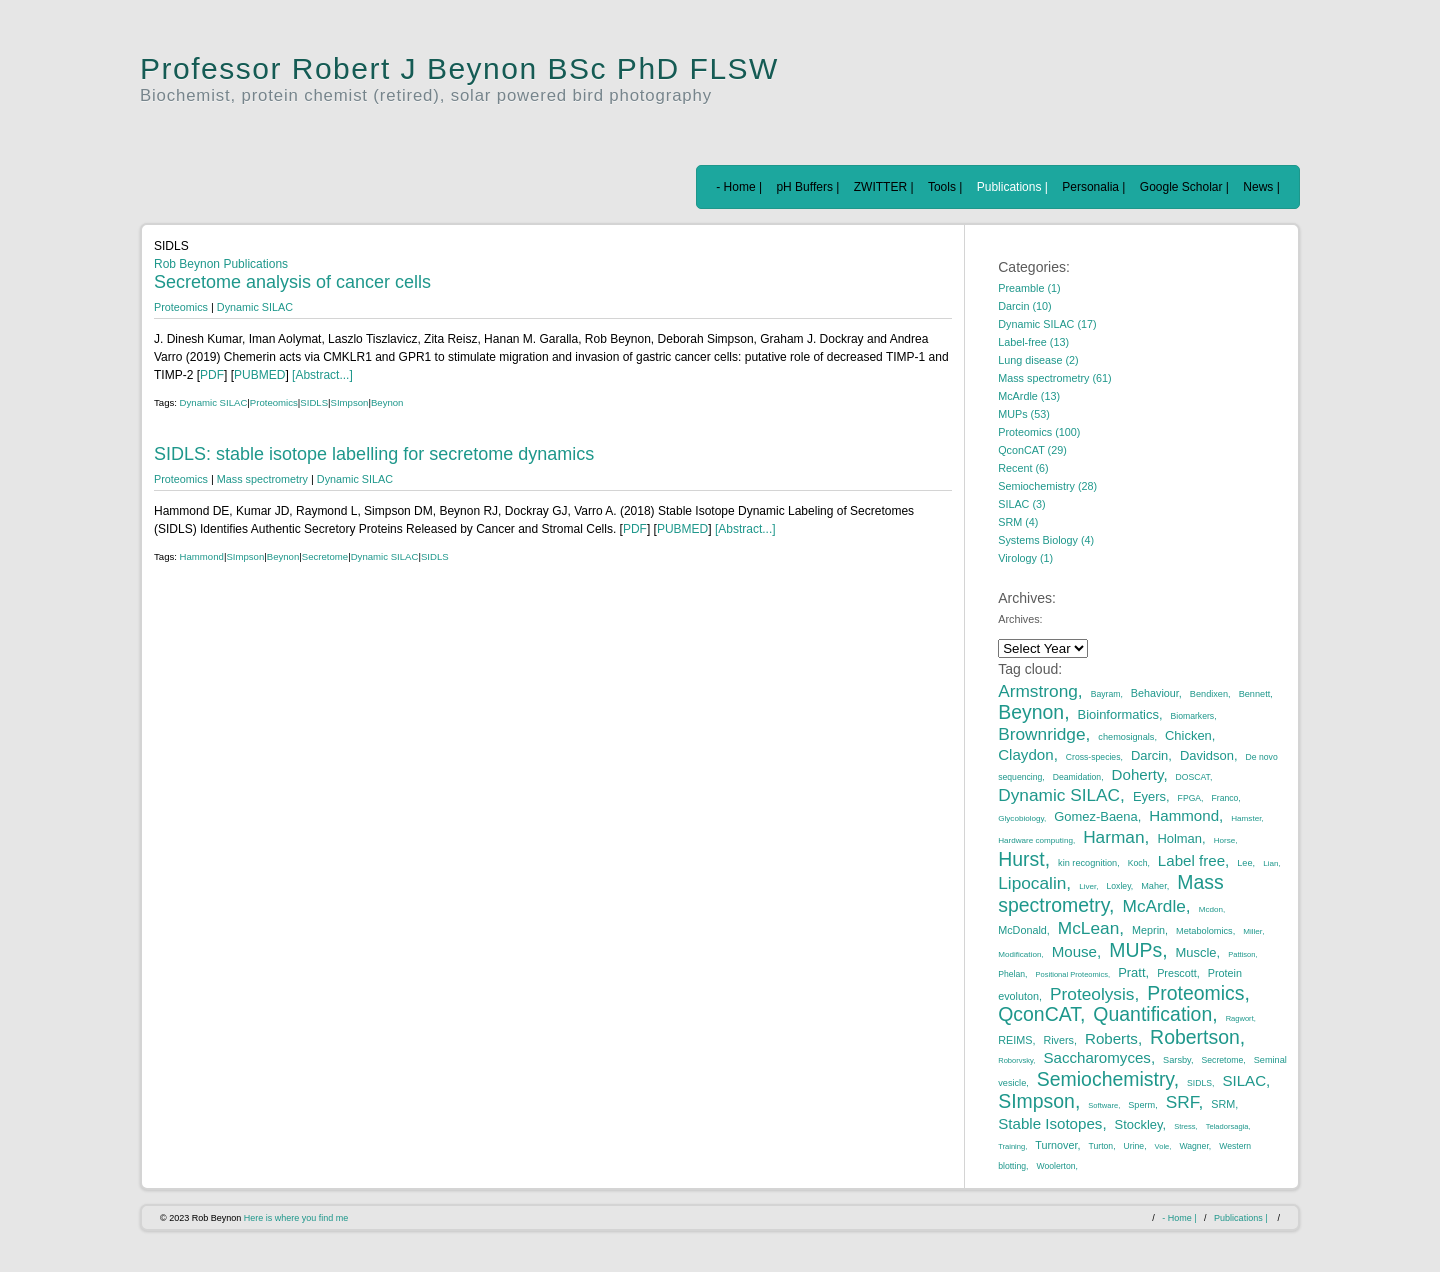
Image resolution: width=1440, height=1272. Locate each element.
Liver (1087, 886)
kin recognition (1087, 863)
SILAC (1244, 1080)
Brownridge (1041, 734)
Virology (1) (1025, 558)
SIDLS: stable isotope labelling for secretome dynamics (374, 454)
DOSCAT (1193, 777)
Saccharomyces (1097, 1057)
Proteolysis (1092, 994)
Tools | (945, 187)
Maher (1154, 886)
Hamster (1246, 818)
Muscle (1196, 952)
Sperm (1141, 1105)
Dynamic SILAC (255, 307)
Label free (1191, 860)
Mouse (1074, 951)
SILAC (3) (1021, 504)
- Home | (739, 187)
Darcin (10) (1024, 306)
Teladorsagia (1227, 1126)
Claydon (1025, 754)
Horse (1225, 840)
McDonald (1022, 930)
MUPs (1135, 950)
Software (1103, 1105)
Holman (1179, 838)
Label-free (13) (1033, 342)
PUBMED (259, 375)
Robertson (1195, 1037)
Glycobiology (1021, 818)
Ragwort (1240, 1018)
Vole (1162, 1146)
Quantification (1152, 1014)
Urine (1134, 1146)
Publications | (1012, 187)
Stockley (1139, 1124)
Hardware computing (1035, 840)
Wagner (1193, 1146)
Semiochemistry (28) (1047, 486)
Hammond (202, 556)
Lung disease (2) (1038, 360)
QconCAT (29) (1032, 450)
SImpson (350, 402)
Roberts (1111, 1038)
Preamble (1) (1029, 288)
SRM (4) (1018, 522)
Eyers (1149, 796)
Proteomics (181, 307)
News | (1261, 187)
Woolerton (1055, 1166)
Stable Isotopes (1050, 1123)
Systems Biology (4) (1046, 540)
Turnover (1056, 1145)
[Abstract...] (321, 375)
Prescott (1177, 973)
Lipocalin (1032, 883)
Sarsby (1177, 1060)
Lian (1270, 863)
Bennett (1255, 694)
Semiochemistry (1105, 1079)
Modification (1019, 954)
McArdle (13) (1029, 396)
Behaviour (1155, 693)
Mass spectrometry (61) (1054, 378)
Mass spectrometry (262, 479)
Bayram (1106, 694)
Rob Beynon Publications (221, 264)
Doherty (1138, 774)
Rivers (1058, 1040)
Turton (1101, 1146)
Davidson (1207, 755)
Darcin (1149, 755)
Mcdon (1211, 909)
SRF (1182, 1102)
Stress (1184, 1126)
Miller (1252, 931)
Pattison (1241, 954)
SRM (1223, 1104)
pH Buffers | (807, 187)
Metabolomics (1204, 931)
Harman (1113, 837)
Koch (1138, 863)
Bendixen (1209, 694)
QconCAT (1039, 1014)
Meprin (1148, 930)
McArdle (1154, 906)
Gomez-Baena (1096, 816)
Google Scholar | (1184, 187)
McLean (1088, 928)
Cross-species (1093, 757)
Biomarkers (1193, 716)
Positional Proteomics (1071, 974)
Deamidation (1077, 777)
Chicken (1188, 735)
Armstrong (1038, 691)
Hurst (1021, 859)
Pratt (1131, 972)
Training (1011, 1146)
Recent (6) (1023, 468)
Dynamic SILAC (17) (1047, 324)
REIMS (1015, 1040)
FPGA (1189, 798)
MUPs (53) (1024, 414)
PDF (212, 375)
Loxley (1119, 886)
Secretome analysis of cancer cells (292, 282)
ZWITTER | (884, 187)
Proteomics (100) (1039, 432)
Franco (1225, 798)
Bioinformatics (1118, 714)
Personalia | (1093, 187)
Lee (1244, 863)
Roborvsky (1015, 1060)
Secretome (325, 556)
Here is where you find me (296, 1218)
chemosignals (1126, 737)
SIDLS (314, 402)
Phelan (1011, 974)
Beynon (387, 402)
